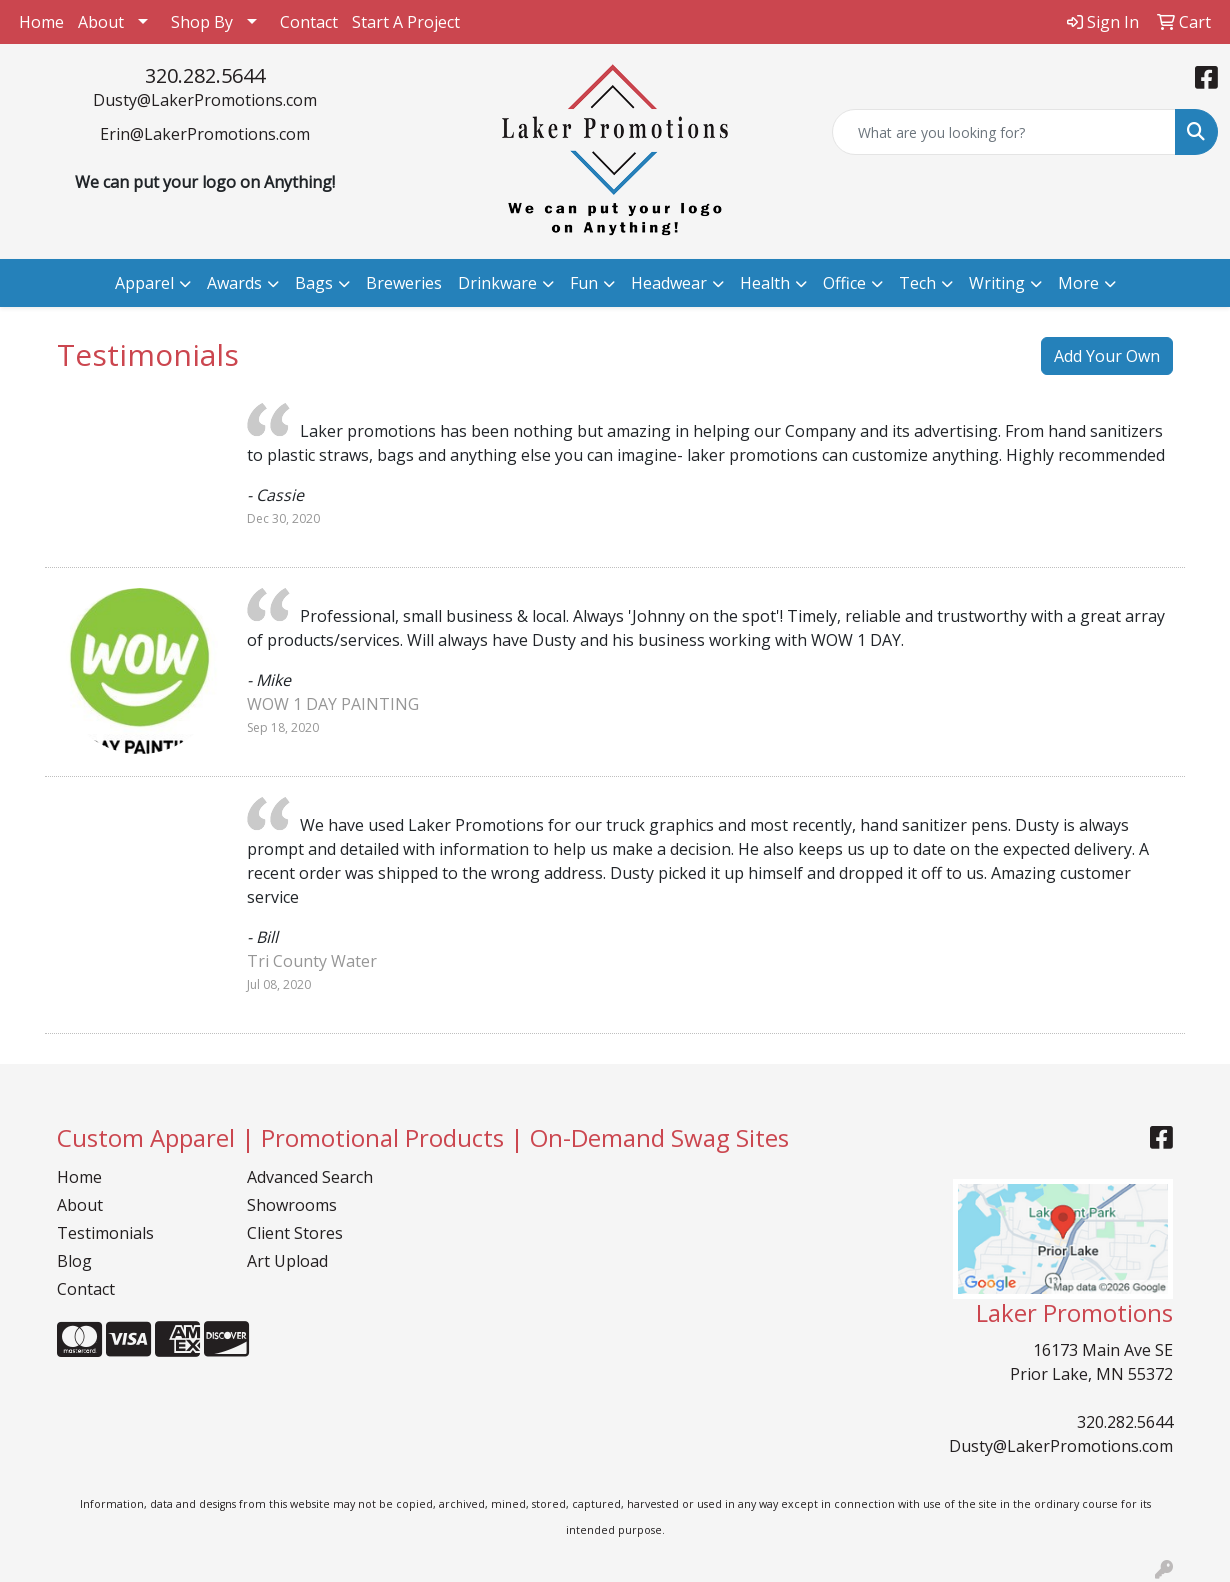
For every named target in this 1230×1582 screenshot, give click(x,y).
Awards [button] (234, 283)
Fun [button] (584, 283)
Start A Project (406, 22)
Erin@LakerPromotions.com (205, 134)
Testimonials (105, 1233)
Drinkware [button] (497, 283)
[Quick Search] (1004, 132)
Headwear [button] (669, 283)
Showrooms (292, 1205)
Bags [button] (314, 283)
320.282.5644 (205, 75)
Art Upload (287, 1261)
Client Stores (295, 1233)
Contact (309, 22)
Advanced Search (310, 1177)
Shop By (202, 22)
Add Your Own (1107, 356)
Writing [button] (997, 283)
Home (41, 22)
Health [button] (765, 283)
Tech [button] (917, 283)
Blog (74, 1261)
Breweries (404, 283)
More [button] (1078, 283)
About (101, 22)
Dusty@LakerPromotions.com (205, 100)
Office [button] (844, 283)
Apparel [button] (144, 283)
